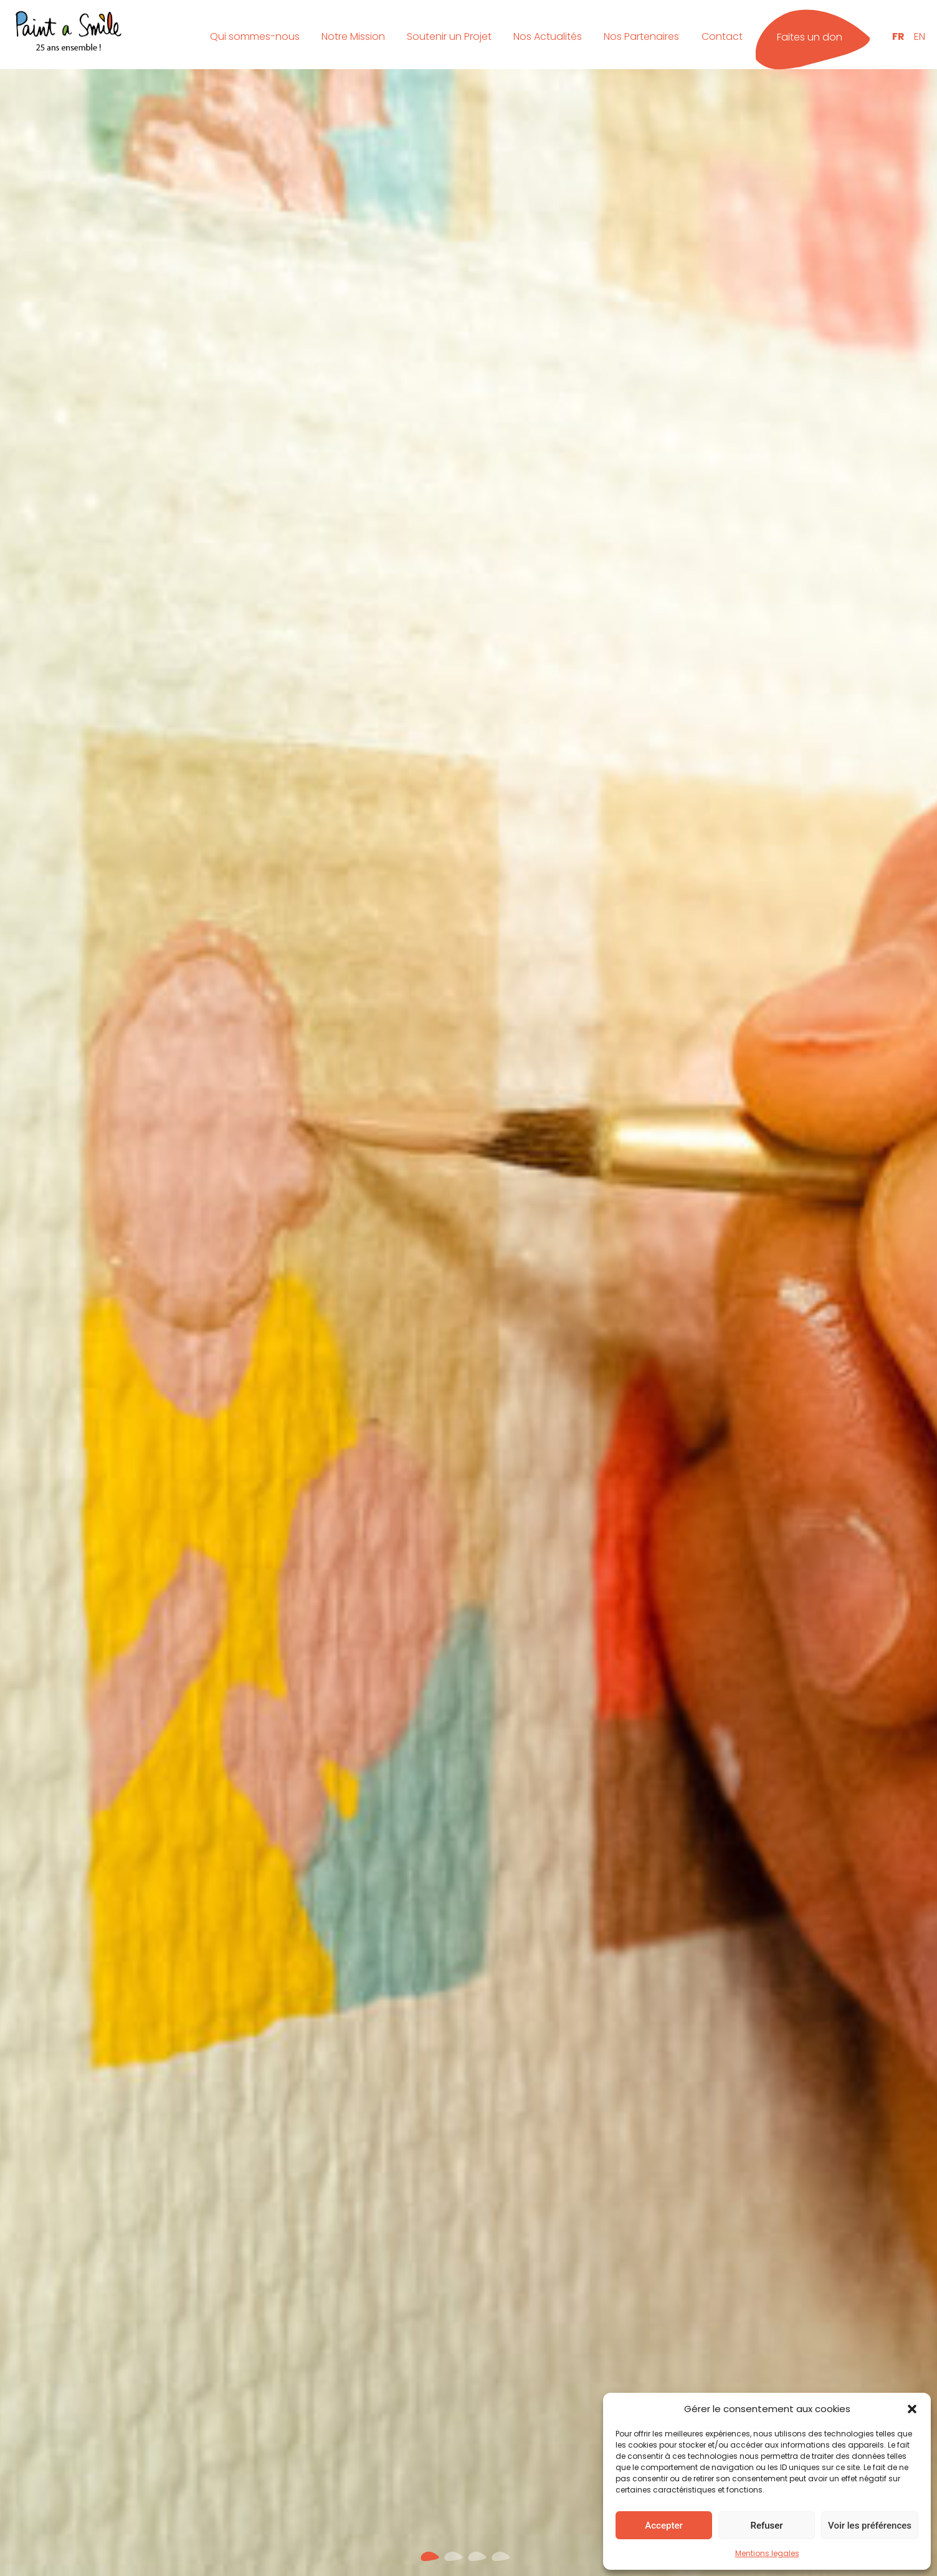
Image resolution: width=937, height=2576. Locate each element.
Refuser (766, 2525)
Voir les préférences (869, 2525)
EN (919, 36)
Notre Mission (353, 36)
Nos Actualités (547, 36)
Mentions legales (767, 2553)
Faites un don (809, 37)
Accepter (663, 2525)
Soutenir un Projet (449, 36)
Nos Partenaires (641, 36)
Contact (722, 36)
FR (898, 36)
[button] (912, 2409)
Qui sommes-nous (255, 36)
